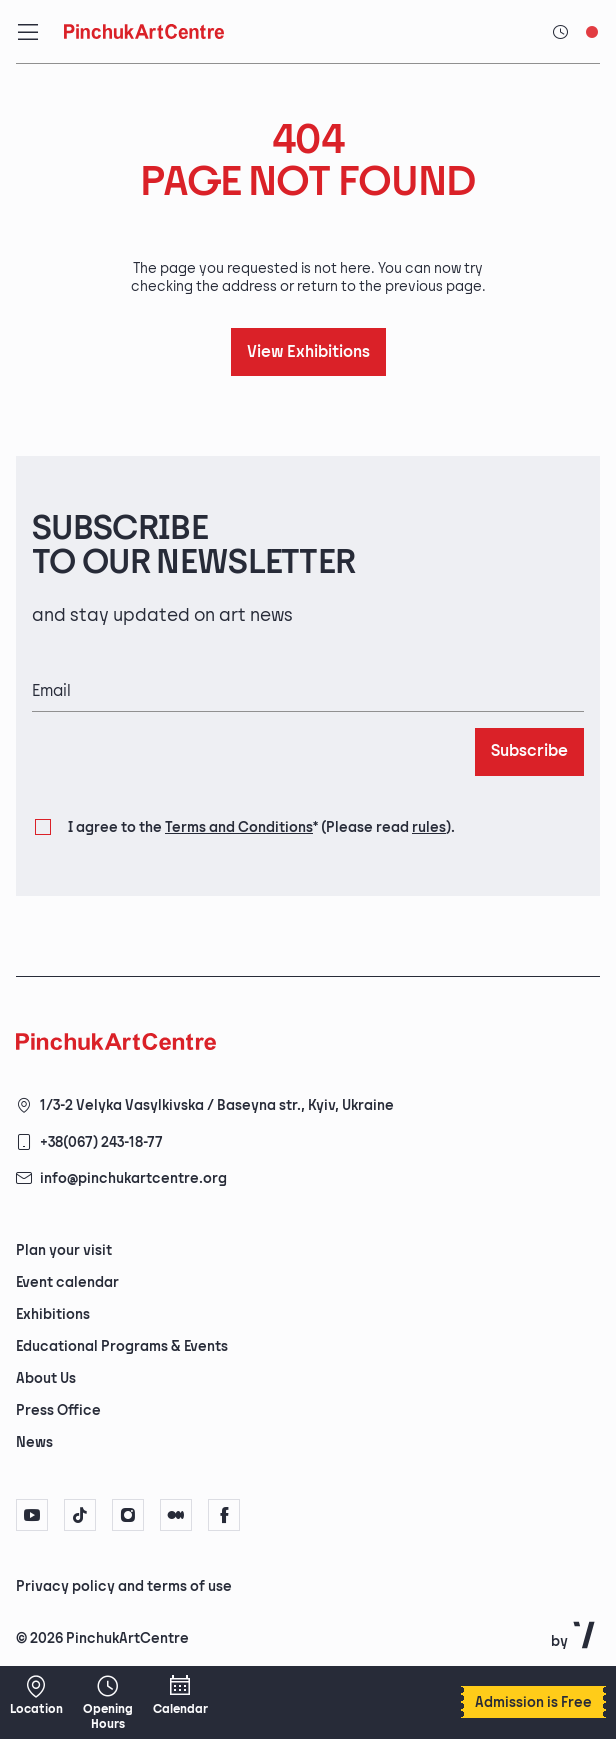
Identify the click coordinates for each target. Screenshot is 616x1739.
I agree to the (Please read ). (261, 828)
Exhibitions (53, 1314)
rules (429, 827)
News (34, 1442)
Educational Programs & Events (122, 1346)
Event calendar (67, 1282)
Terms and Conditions (239, 827)
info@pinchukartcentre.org (133, 1178)
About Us (46, 1378)
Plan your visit (64, 1250)
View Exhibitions (308, 352)
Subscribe (529, 751)
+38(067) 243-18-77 (101, 1142)
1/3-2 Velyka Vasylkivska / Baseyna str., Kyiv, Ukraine (217, 1105)
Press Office (58, 1410)
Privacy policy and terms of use (124, 1586)
